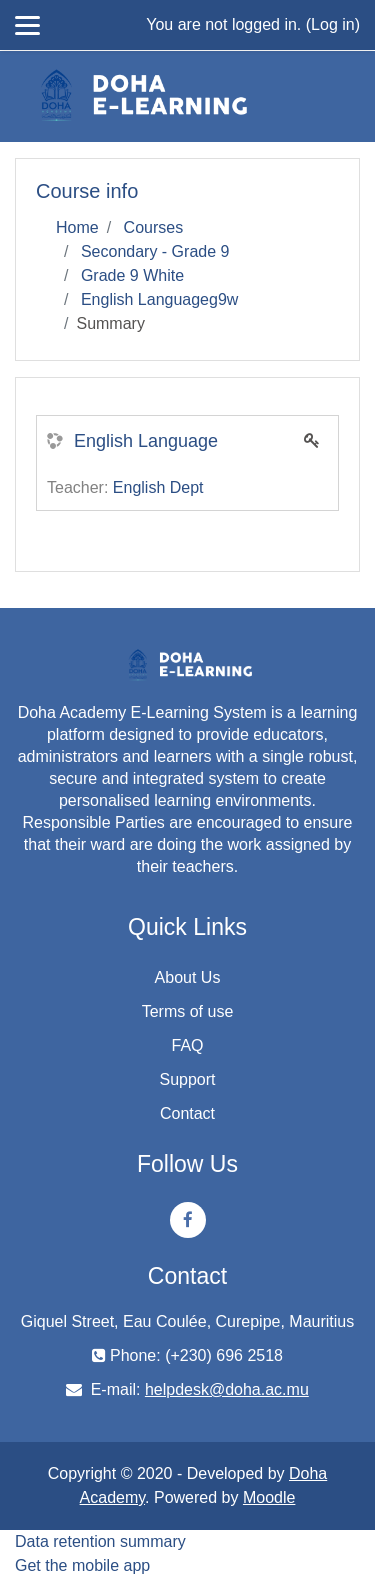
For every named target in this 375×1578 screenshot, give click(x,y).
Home (77, 227)
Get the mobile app (82, 1565)
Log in (333, 24)
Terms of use (188, 1011)
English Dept (158, 487)
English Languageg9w (159, 299)
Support (187, 1079)
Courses (154, 227)
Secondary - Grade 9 (155, 251)
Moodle (269, 1497)
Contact (187, 1113)
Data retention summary (100, 1541)
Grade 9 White (132, 275)
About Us (188, 977)
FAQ (187, 1045)
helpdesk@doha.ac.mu (227, 1389)
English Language (146, 441)
